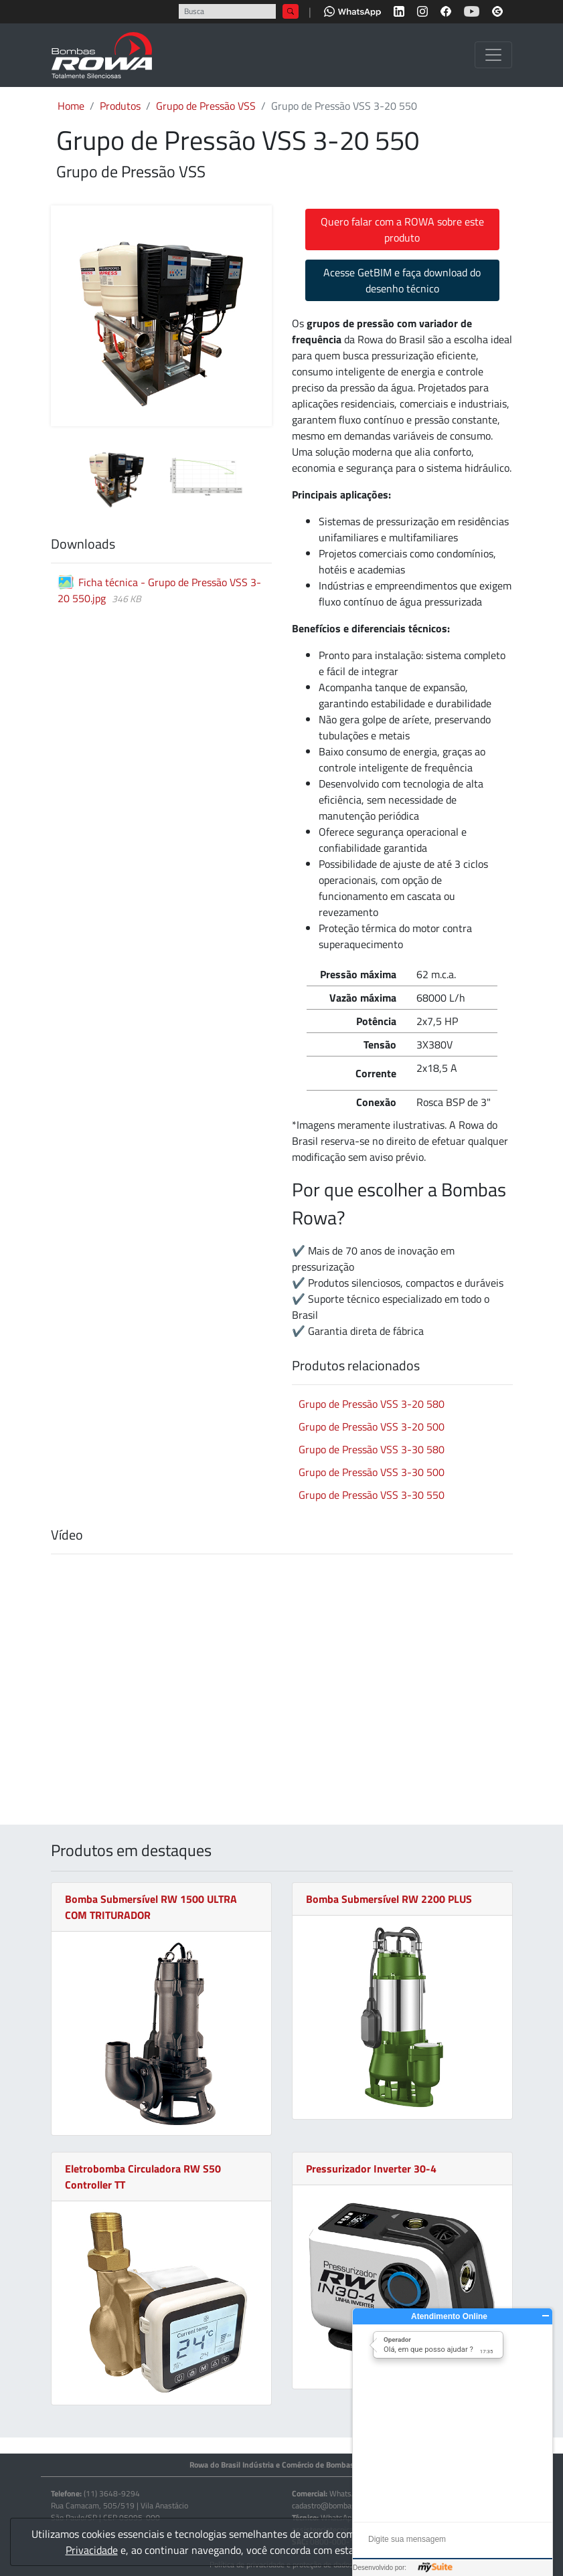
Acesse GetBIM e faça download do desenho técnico (402, 280)
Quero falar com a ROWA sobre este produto (402, 229)
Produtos (120, 106)
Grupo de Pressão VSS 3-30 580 (372, 1449)
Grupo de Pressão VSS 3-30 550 (372, 1495)
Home (71, 106)
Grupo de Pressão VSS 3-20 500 (372, 1426)
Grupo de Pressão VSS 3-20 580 (372, 1404)
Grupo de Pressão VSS (206, 106)
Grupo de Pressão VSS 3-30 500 (372, 1472)
